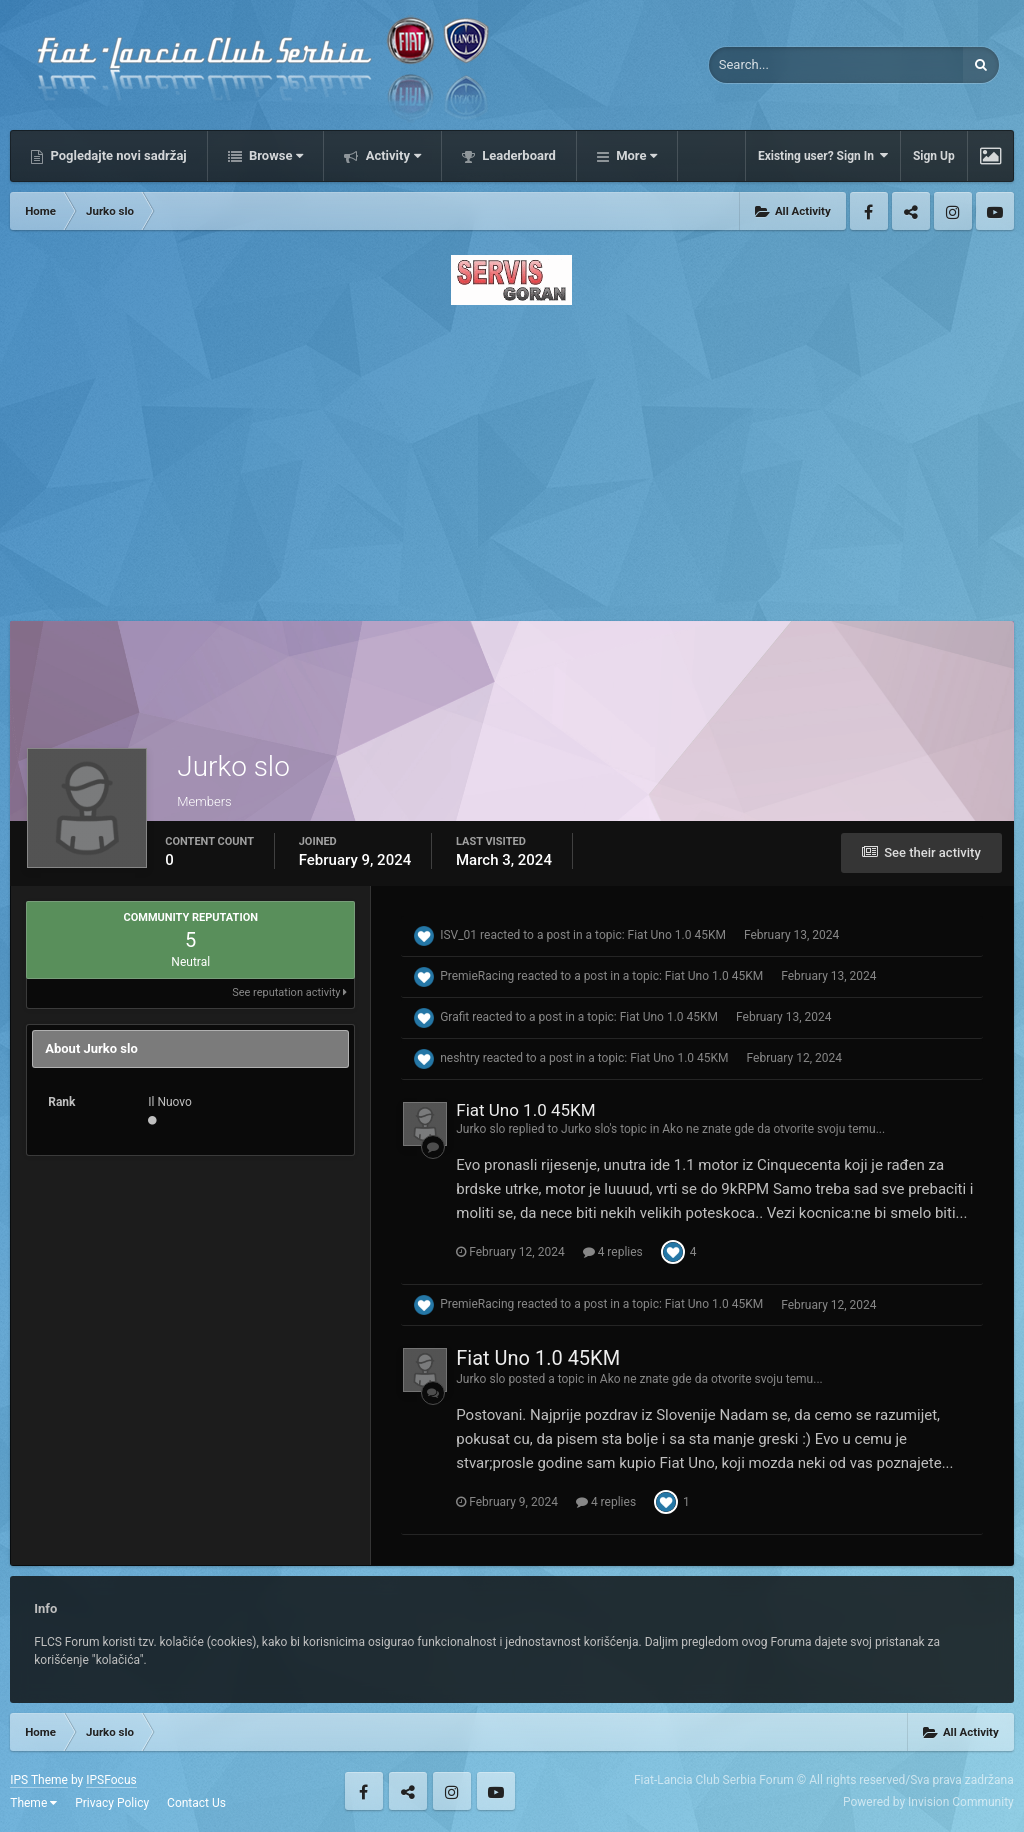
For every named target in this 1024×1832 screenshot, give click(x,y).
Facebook (869, 211)
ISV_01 (458, 935)
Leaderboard (517, 155)
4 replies (613, 1252)
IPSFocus (111, 1780)
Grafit (454, 1017)
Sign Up (934, 156)
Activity (391, 155)
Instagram (953, 211)
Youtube (995, 211)
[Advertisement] (512, 457)
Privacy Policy (112, 1803)
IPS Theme (39, 1780)
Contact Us (196, 1803)
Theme (33, 1803)
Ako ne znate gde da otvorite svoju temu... (773, 1129)
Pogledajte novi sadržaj (117, 155)
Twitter (911, 211)
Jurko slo (480, 1129)
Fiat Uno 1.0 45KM (677, 935)
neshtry (460, 1058)
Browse (275, 155)
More (635, 155)
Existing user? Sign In (823, 155)
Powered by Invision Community (928, 1802)
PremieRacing (477, 976)
